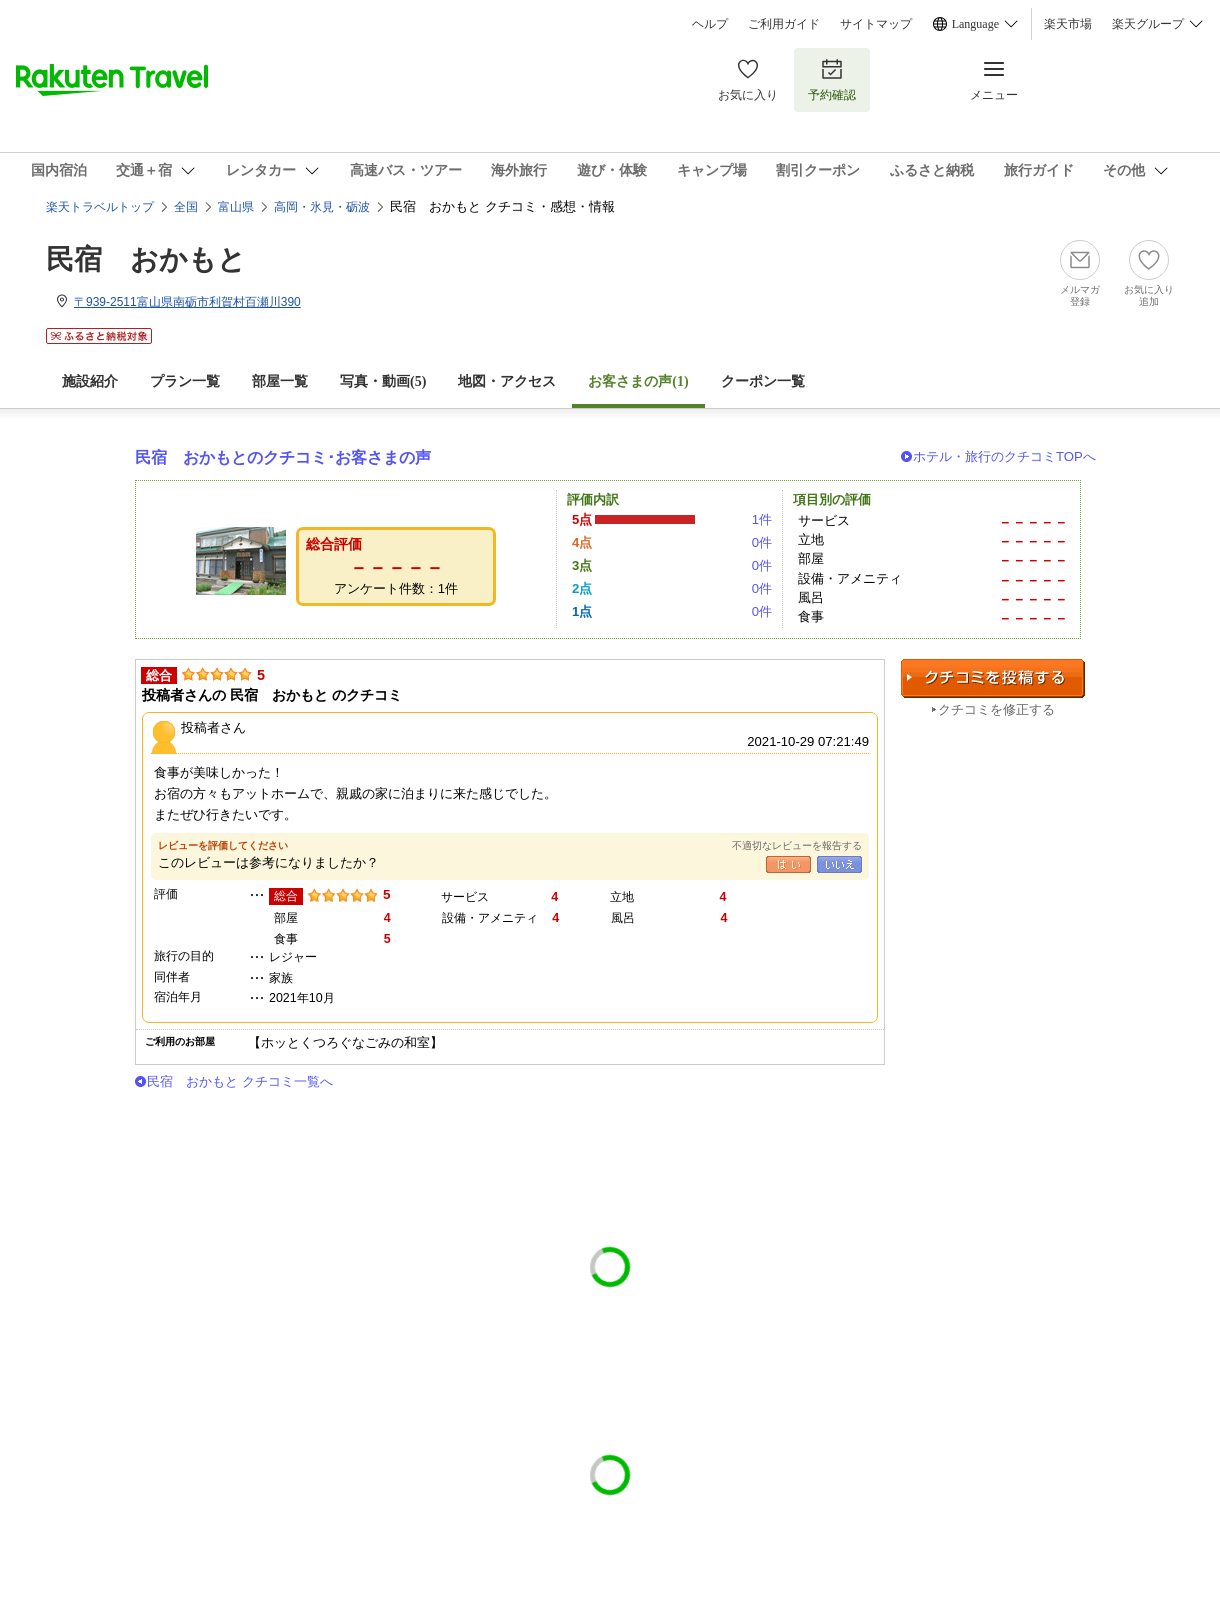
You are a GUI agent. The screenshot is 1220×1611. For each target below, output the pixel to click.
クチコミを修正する (996, 709)
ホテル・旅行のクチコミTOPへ (1004, 456)
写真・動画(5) (383, 381)
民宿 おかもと (146, 259)
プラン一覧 (185, 381)
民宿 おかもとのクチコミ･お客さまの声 (283, 457)
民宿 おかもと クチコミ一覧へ (240, 1081)
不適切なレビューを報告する (797, 845)
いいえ (839, 864)
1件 (762, 519)
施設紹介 (90, 381)
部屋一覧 (280, 381)
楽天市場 (1068, 24)
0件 (762, 542)
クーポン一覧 (763, 381)
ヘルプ (710, 24)
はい (788, 864)
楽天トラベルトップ (100, 207)
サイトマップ (876, 24)
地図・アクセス (507, 381)
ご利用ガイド (784, 24)
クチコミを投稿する (993, 678)
